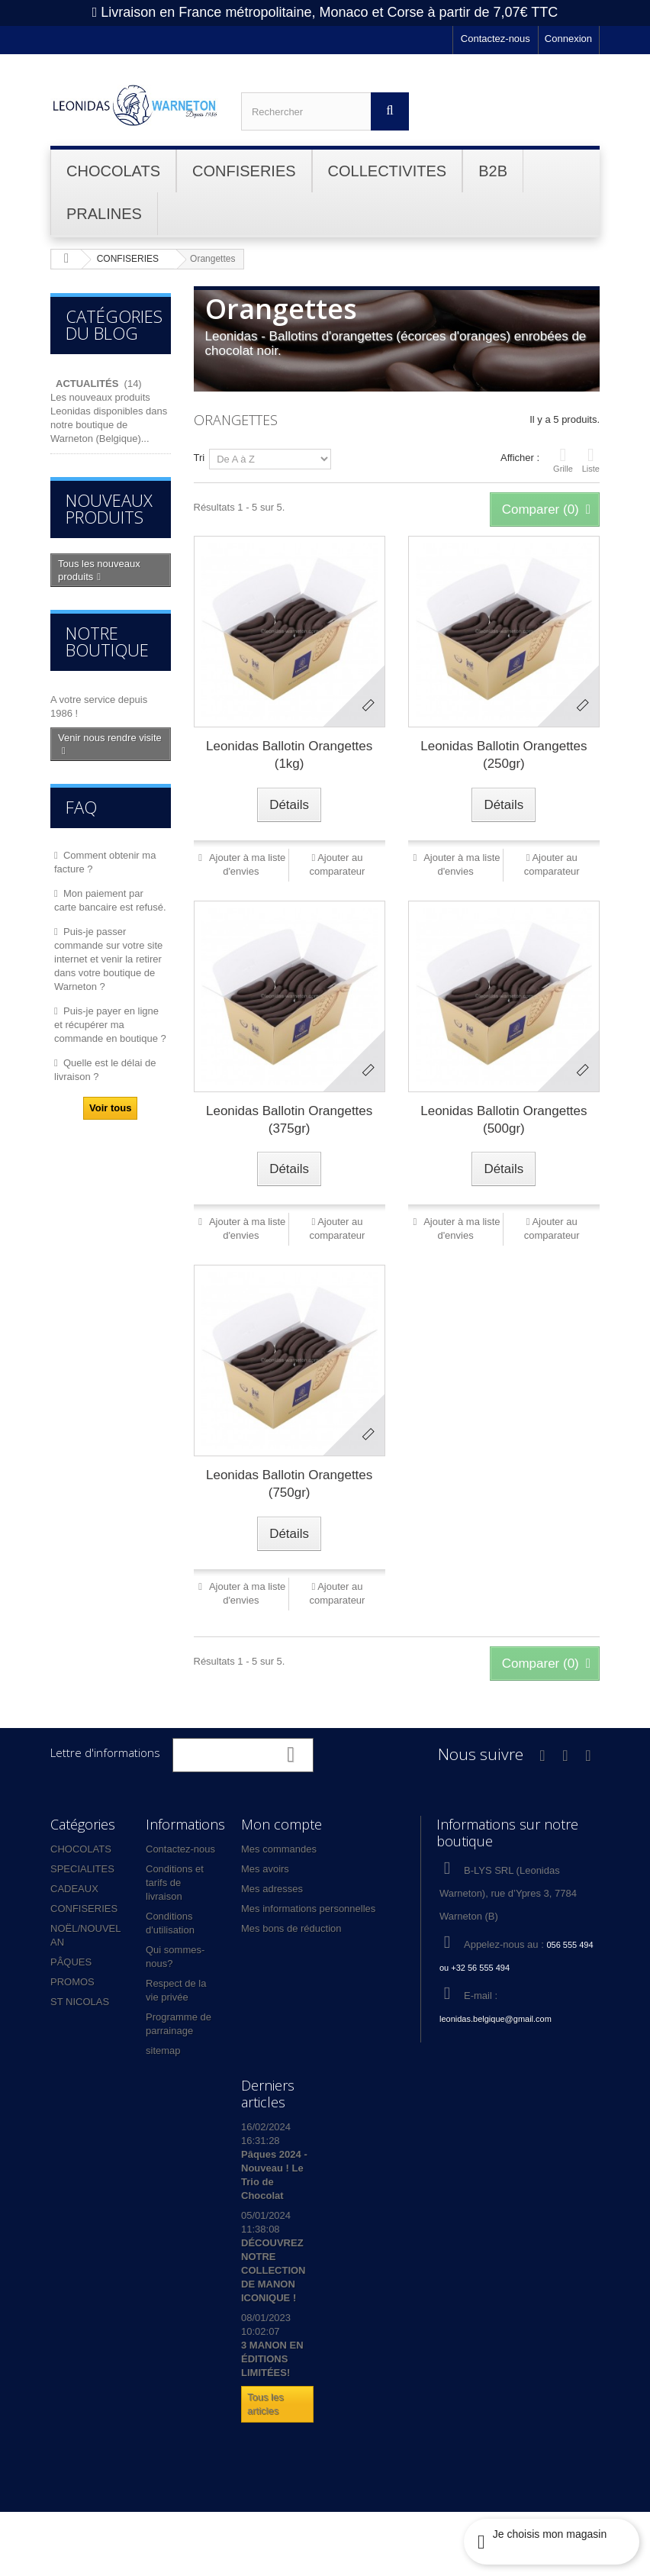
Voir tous (110, 1108)
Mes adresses (272, 1888)
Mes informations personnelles (308, 1908)
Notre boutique (107, 641)
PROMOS (72, 1982)
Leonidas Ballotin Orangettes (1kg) (289, 755)
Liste (591, 459)
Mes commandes (279, 1849)
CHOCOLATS (80, 1849)
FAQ (81, 806)
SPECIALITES (82, 1869)
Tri (199, 457)
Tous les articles (265, 2403)
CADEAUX (74, 1888)
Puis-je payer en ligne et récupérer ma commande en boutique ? (110, 1024)
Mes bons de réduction (291, 1928)
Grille (563, 459)
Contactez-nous (495, 38)
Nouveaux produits (109, 508)
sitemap (163, 2050)
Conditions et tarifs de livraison (175, 1882)
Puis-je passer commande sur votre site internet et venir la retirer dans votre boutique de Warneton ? (108, 959)
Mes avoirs (265, 1869)
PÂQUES (71, 1962)
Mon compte (281, 1824)
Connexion (568, 38)
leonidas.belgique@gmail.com (495, 2018)
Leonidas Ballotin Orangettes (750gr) (289, 1484)
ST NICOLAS (79, 2001)
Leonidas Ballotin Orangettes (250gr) (503, 755)
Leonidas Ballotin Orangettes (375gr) (289, 1120)
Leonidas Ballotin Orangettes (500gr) (503, 1120)
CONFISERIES (83, 1908)
